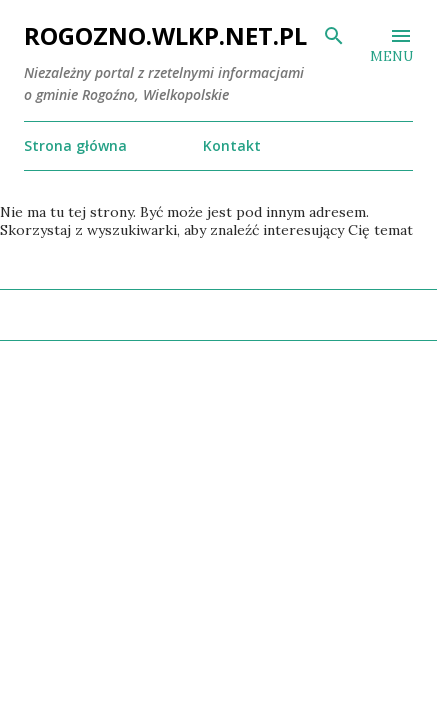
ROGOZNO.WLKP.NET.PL (165, 35)
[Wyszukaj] (334, 36)
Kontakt (232, 145)
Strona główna (75, 145)
